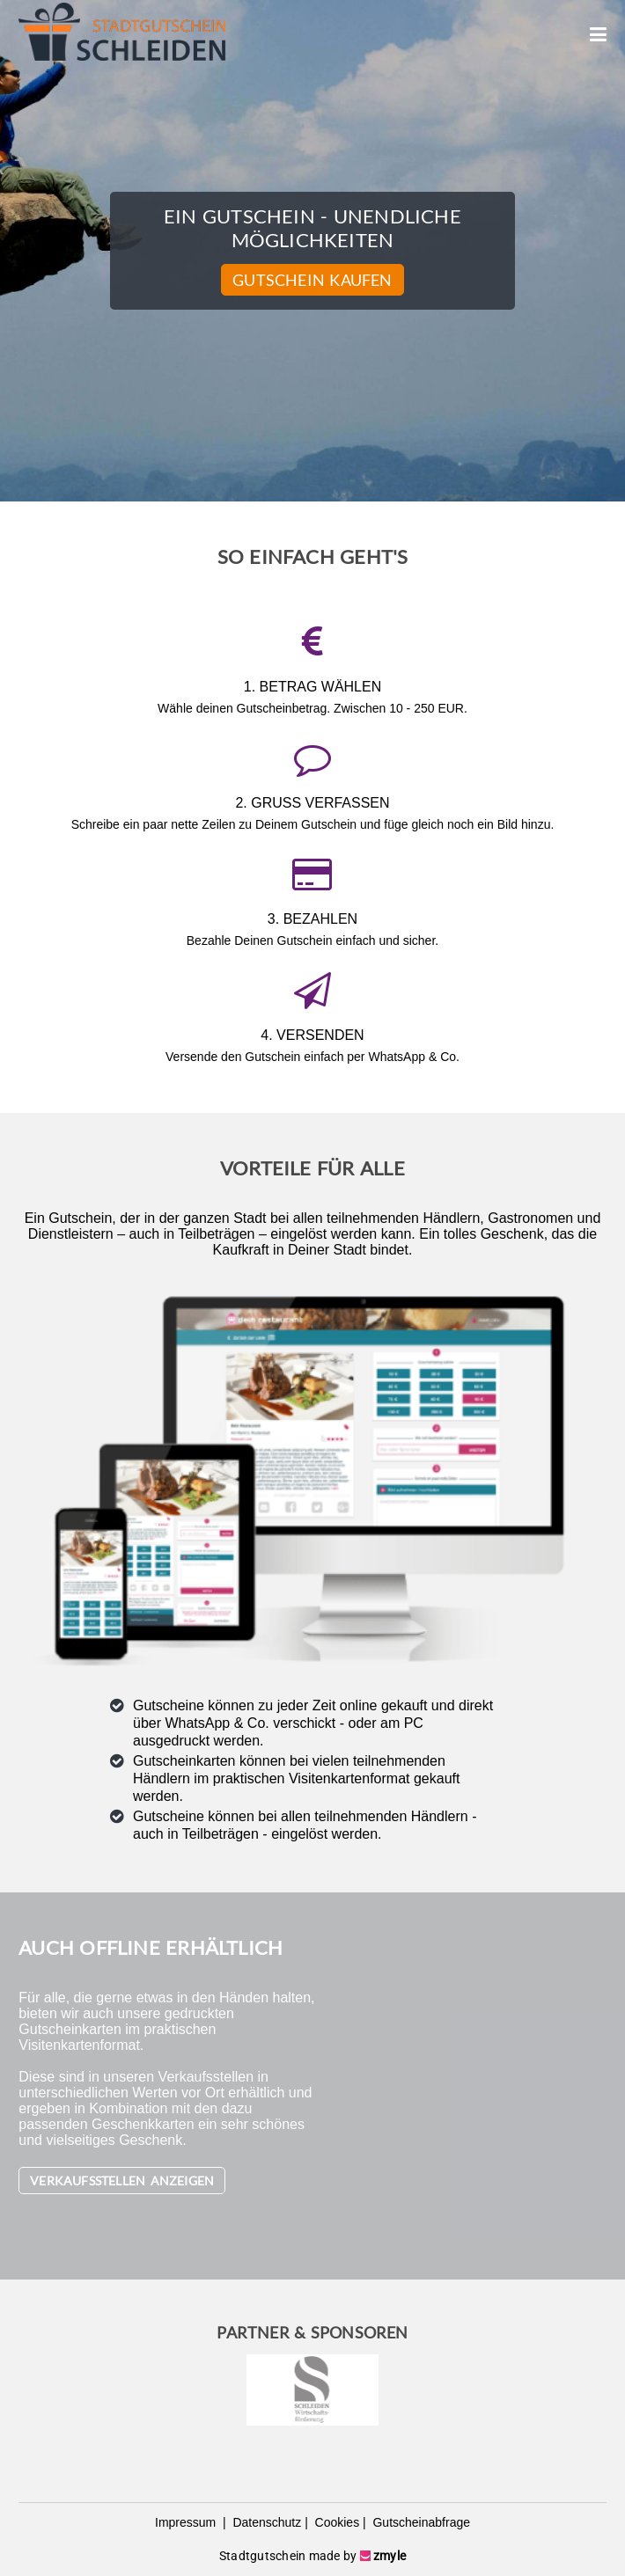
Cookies (335, 2522)
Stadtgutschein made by (312, 2556)
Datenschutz (266, 2522)
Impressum (187, 2522)
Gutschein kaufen (312, 279)
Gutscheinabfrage (420, 2522)
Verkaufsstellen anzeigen (122, 2180)
